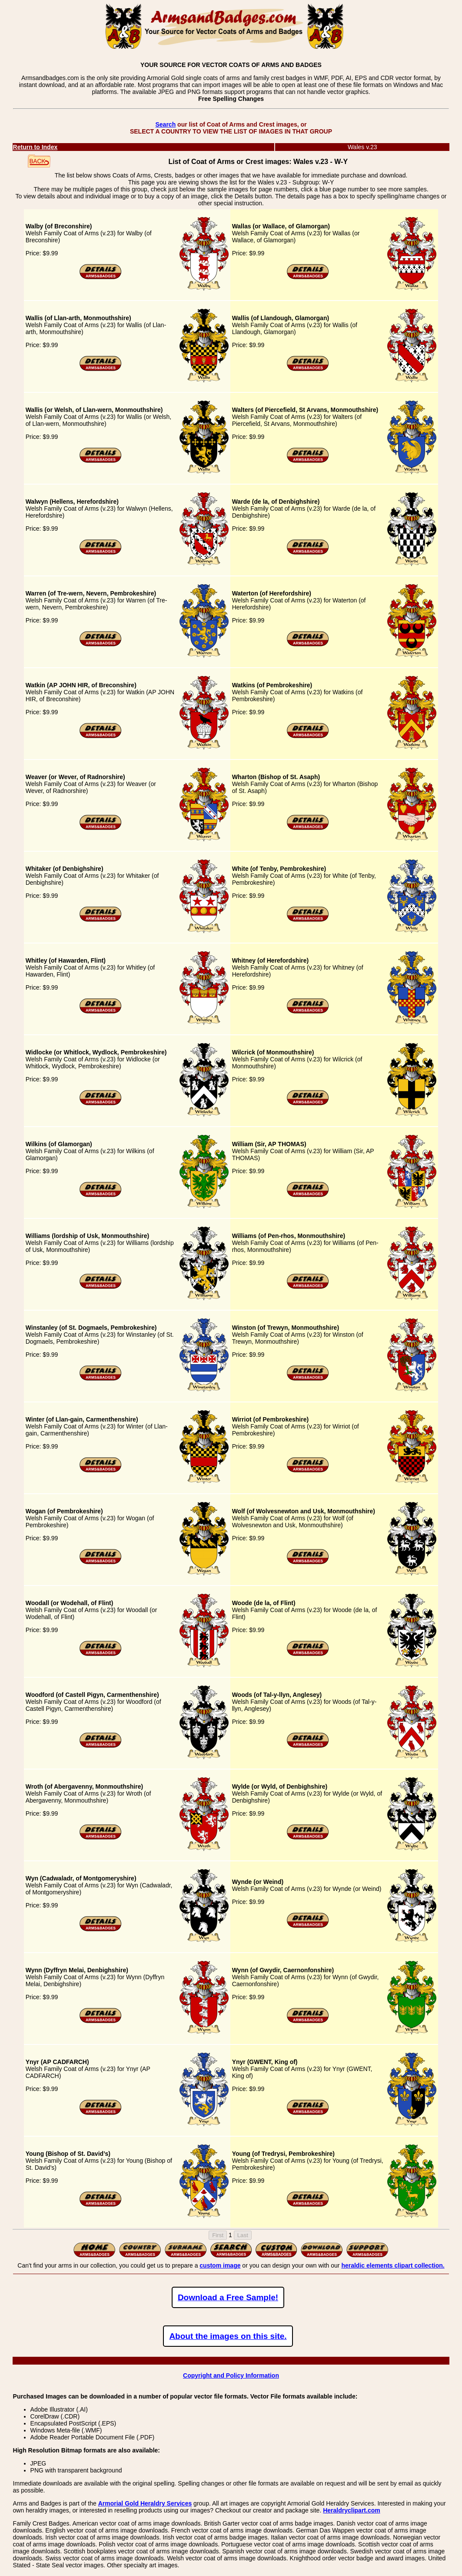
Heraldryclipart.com (351, 2510)
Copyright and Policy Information (231, 2375)
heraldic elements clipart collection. (392, 2265)
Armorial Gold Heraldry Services (145, 2503)
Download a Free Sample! (228, 2297)
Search (165, 124)
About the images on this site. (227, 2336)
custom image (219, 2265)
